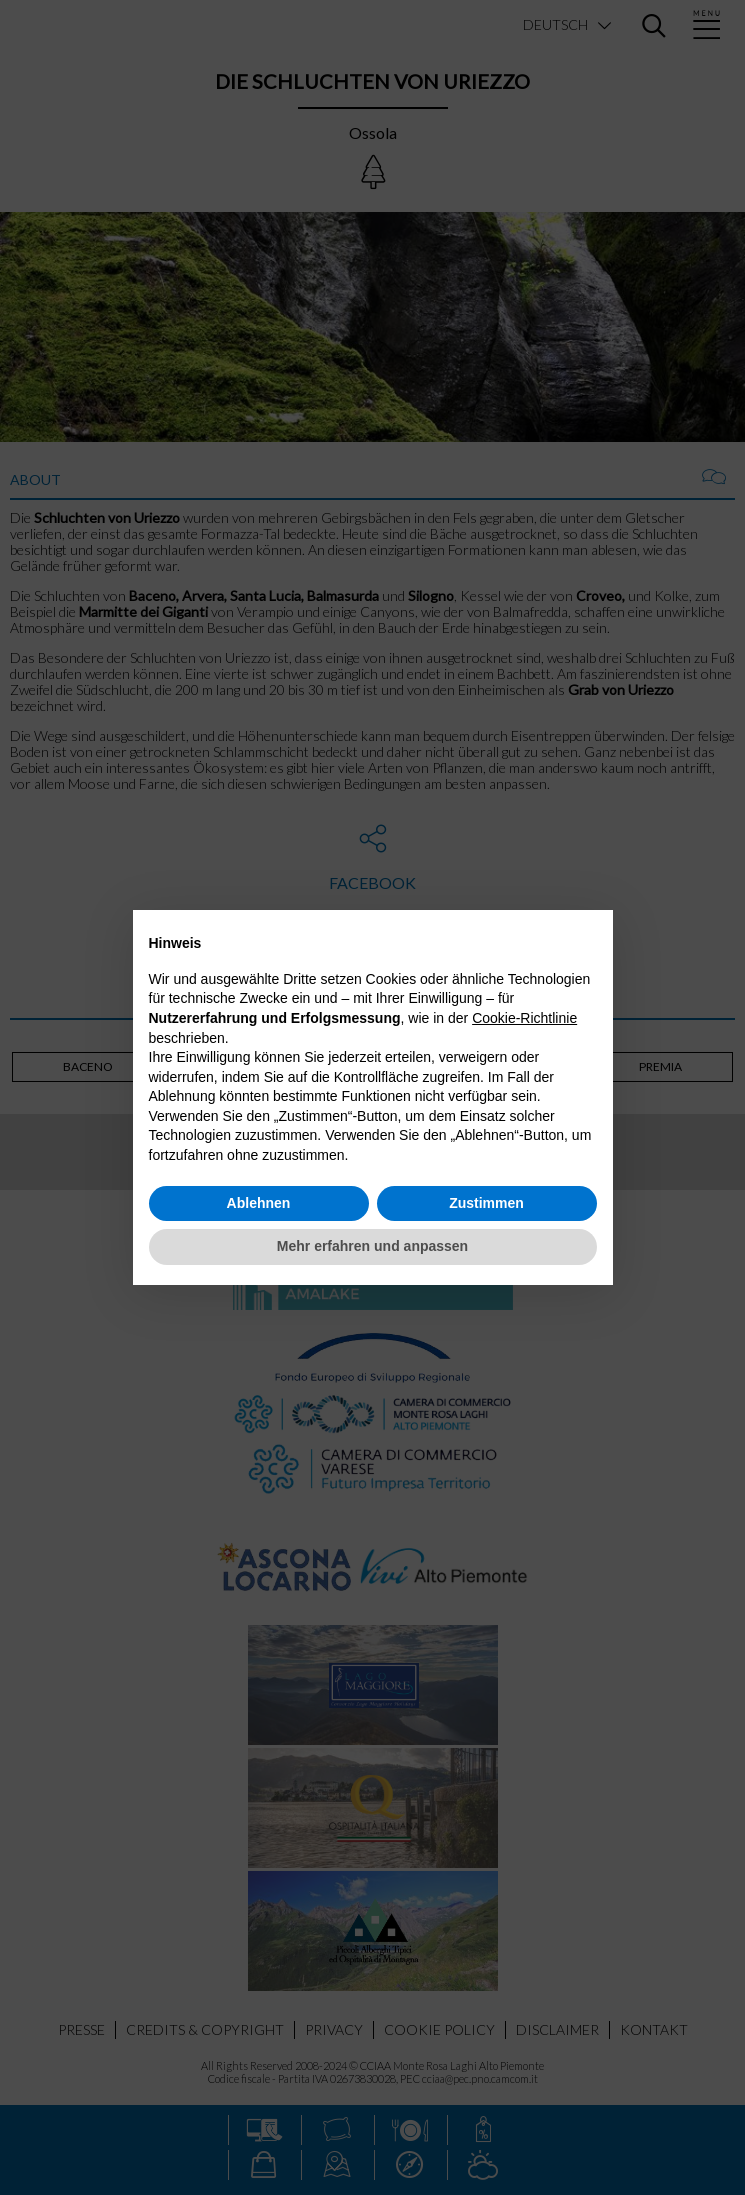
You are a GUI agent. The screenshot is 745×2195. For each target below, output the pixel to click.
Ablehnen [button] (259, 1203)
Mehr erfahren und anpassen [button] (372, 1246)
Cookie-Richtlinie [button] (524, 1018)
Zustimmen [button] (486, 1203)
